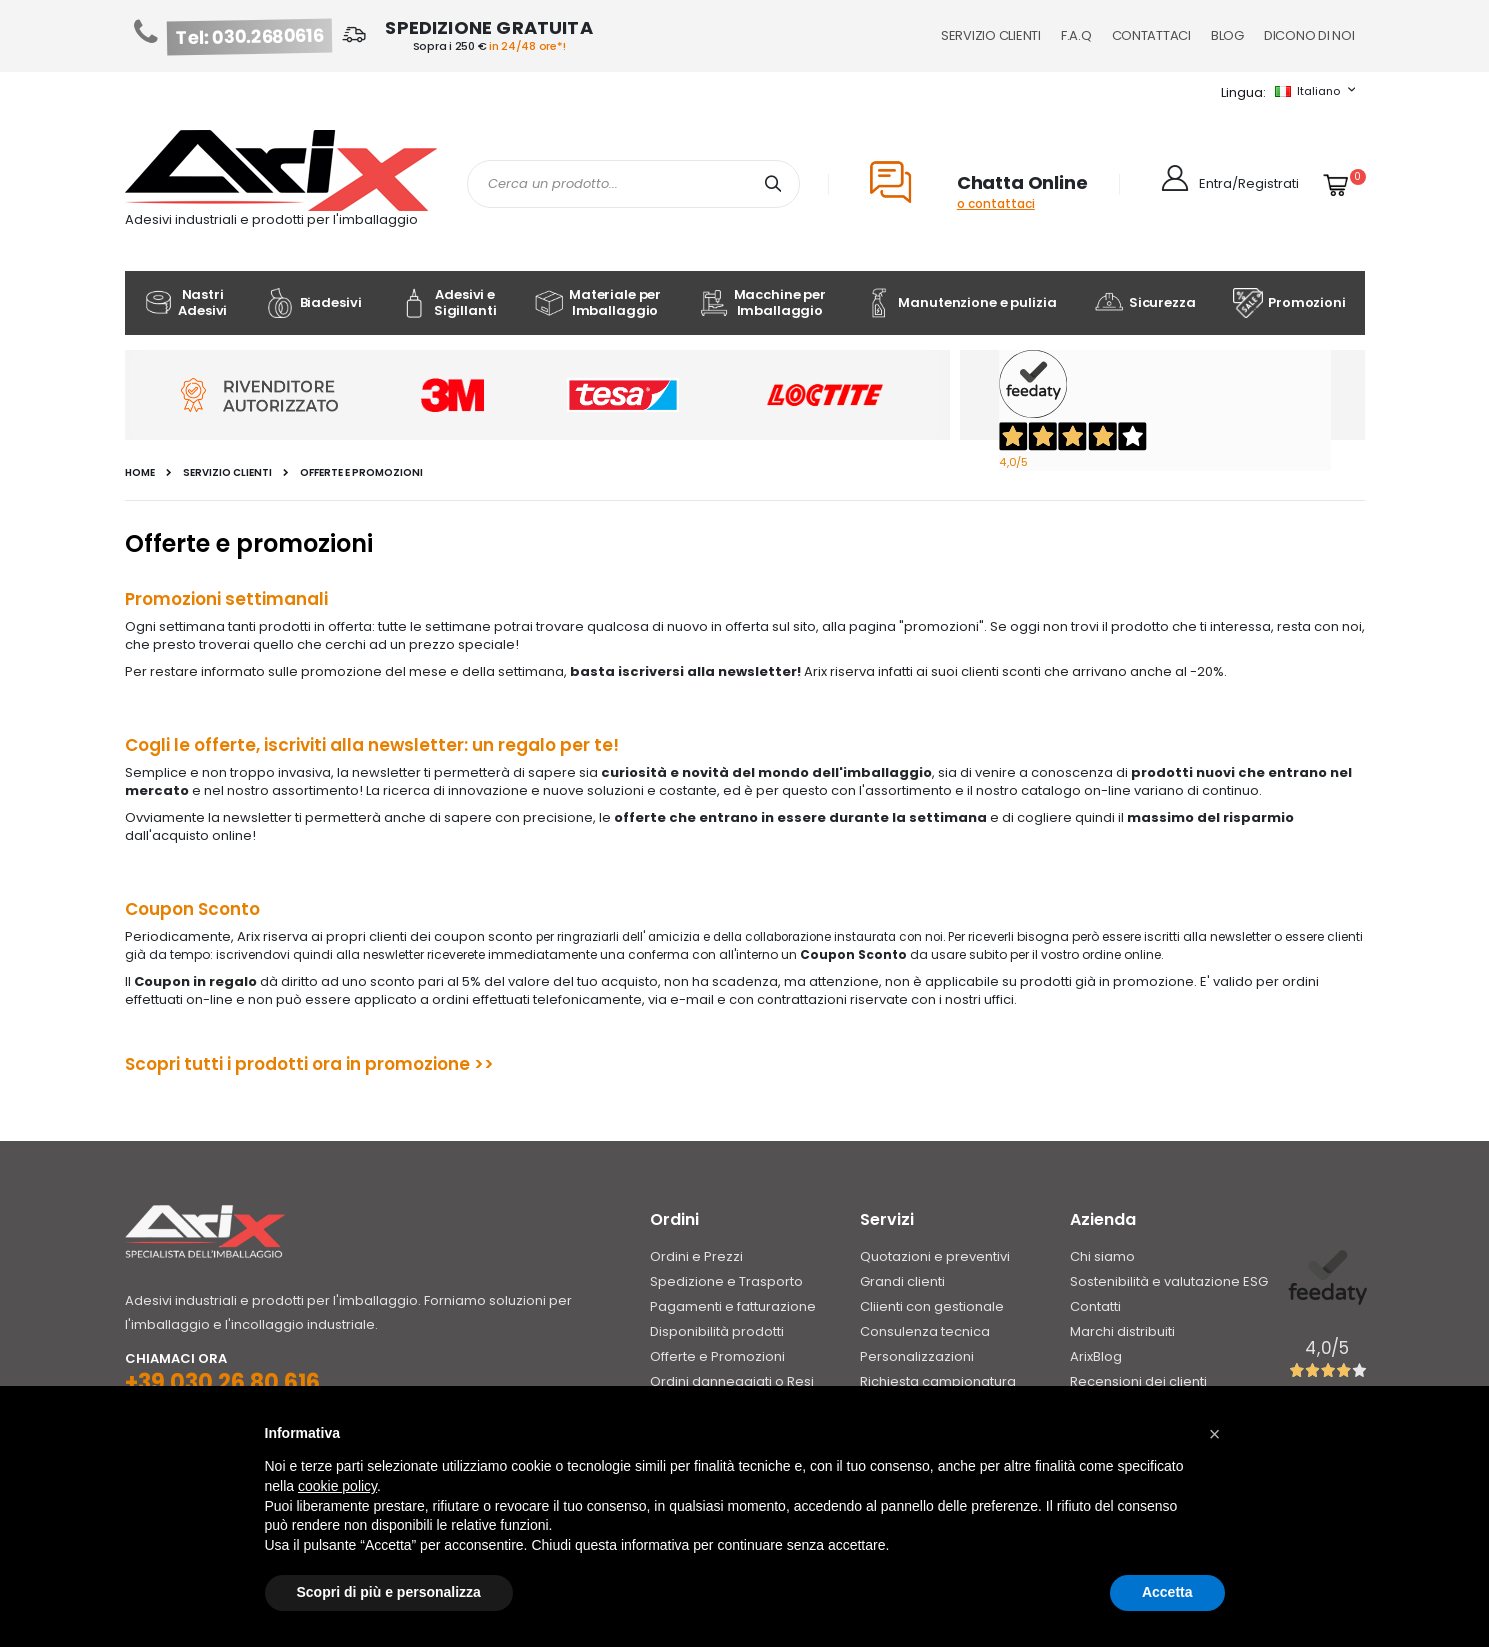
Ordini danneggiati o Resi (732, 1381)
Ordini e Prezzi (696, 1256)
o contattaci (996, 203)
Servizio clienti (227, 473)
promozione (417, 1064)
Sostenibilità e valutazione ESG (1169, 1281)
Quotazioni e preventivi (935, 1256)
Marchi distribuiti (1122, 1331)
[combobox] (633, 184)
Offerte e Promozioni (717, 1356)
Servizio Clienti (991, 35)
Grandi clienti (902, 1281)
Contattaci (1151, 35)
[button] (1215, 1434)
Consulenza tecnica (925, 1331)
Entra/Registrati (1249, 183)
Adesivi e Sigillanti (448, 302)
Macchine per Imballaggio (762, 302)
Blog (1227, 35)
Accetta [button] (1167, 1592)
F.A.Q (1076, 35)
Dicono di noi (1309, 35)
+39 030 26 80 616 (222, 1382)
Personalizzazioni (917, 1356)
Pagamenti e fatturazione (733, 1306)
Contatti (1095, 1306)
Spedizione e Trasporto (726, 1281)
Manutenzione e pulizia (959, 303)
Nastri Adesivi (185, 302)
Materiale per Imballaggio (597, 302)
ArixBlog (1096, 1356)
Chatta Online (1022, 182)
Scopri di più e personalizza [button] (389, 1592)
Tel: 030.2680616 (249, 37)
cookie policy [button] (337, 1486)
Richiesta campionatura (938, 1381)
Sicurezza (1145, 303)
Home (140, 473)
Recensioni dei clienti (1138, 1381)
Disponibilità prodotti (717, 1331)
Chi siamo (1102, 1256)
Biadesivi (313, 303)
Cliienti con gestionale (932, 1306)
